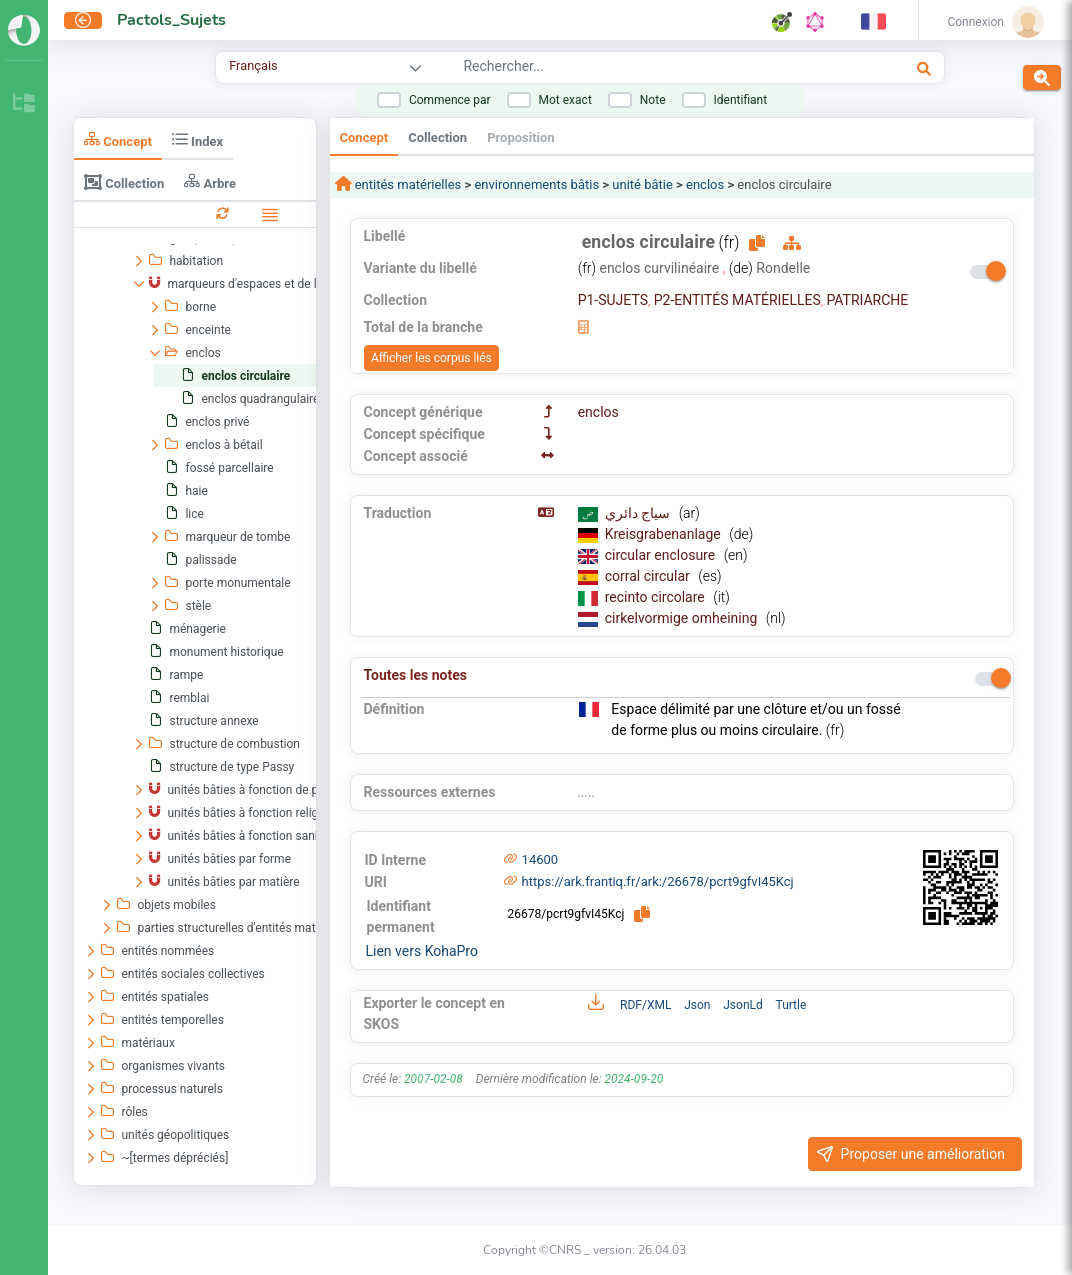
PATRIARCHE (867, 300)
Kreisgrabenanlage (665, 534)
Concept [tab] (118, 139)
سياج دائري (639, 513)
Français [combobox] (253, 65)
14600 (540, 859)
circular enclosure (662, 555)
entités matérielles (407, 184)
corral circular (649, 576)
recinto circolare (657, 597)
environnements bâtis (536, 184)
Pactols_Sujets (171, 20)
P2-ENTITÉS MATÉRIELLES (737, 300)
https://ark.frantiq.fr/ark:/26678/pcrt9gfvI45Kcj (658, 881)
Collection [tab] (124, 182)
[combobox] (634, 69)
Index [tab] (197, 139)
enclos (705, 184)
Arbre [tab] (210, 181)
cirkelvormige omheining (683, 618)
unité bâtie (642, 184)
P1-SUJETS (613, 300)
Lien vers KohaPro (422, 951)
